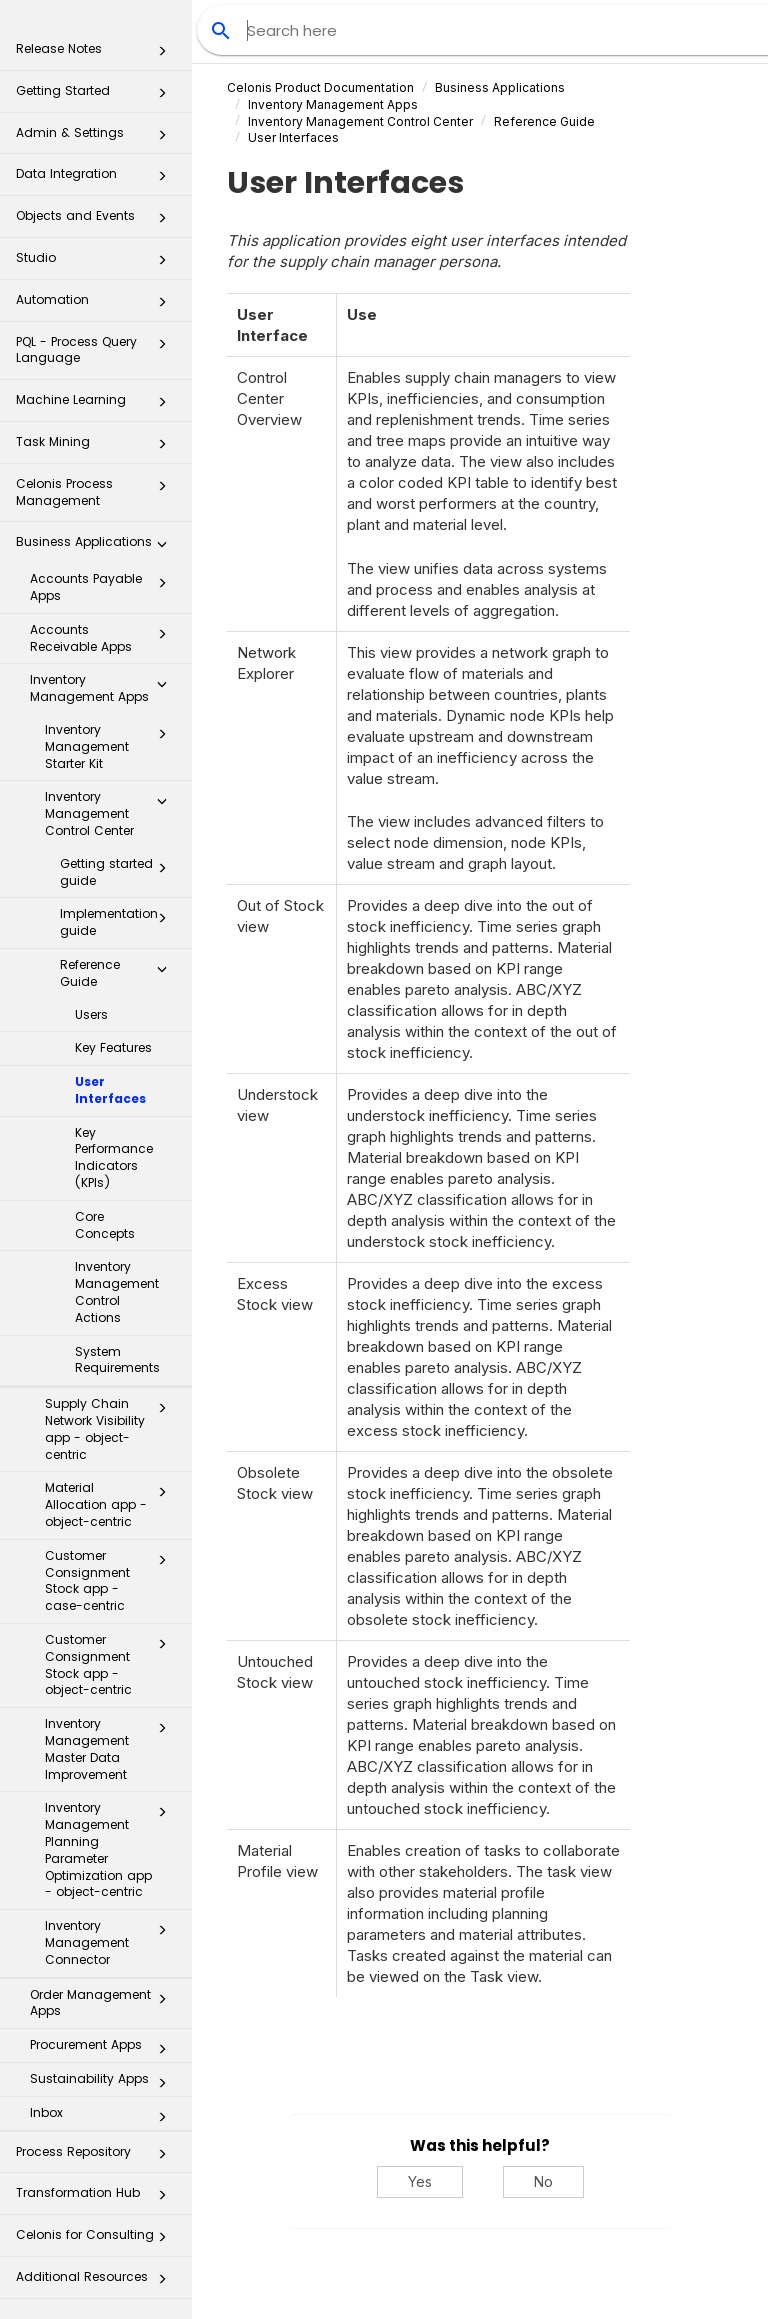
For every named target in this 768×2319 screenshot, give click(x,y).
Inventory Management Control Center (111, 813)
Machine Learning (97, 405)
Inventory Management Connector (111, 1942)
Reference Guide (119, 973)
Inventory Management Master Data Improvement (111, 1748)
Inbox (104, 2117)
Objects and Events (97, 221)
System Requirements (117, 1360)
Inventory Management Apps (104, 688)
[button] (162, 55)
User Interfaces (110, 1090)
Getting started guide (119, 872)
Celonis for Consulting (97, 2240)
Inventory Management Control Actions (117, 1291)
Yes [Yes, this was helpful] (420, 2181)
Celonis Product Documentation (320, 87)
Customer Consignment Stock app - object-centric (111, 1664)
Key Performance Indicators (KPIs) (114, 1157)
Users (91, 1014)
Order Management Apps (104, 2003)
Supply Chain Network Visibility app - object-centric (111, 1428)
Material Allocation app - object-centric (111, 1504)
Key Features (113, 1047)
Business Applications (97, 547)
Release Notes (97, 54)
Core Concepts (105, 1225)
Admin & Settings (97, 138)
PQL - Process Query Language (97, 349)
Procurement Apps (104, 2049)
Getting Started (97, 96)
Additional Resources (97, 2282)
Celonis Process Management (97, 491)
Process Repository (97, 2157)
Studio (97, 263)
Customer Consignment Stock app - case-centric (111, 1580)
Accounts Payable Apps (104, 587)
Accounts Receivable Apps (104, 638)
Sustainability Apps (104, 2083)
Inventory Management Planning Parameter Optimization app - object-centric (111, 1849)
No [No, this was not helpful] (543, 2181)
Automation (97, 305)
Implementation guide (119, 922)
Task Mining (97, 447)
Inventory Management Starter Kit (111, 746)
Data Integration (97, 179)
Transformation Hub (97, 2198)
